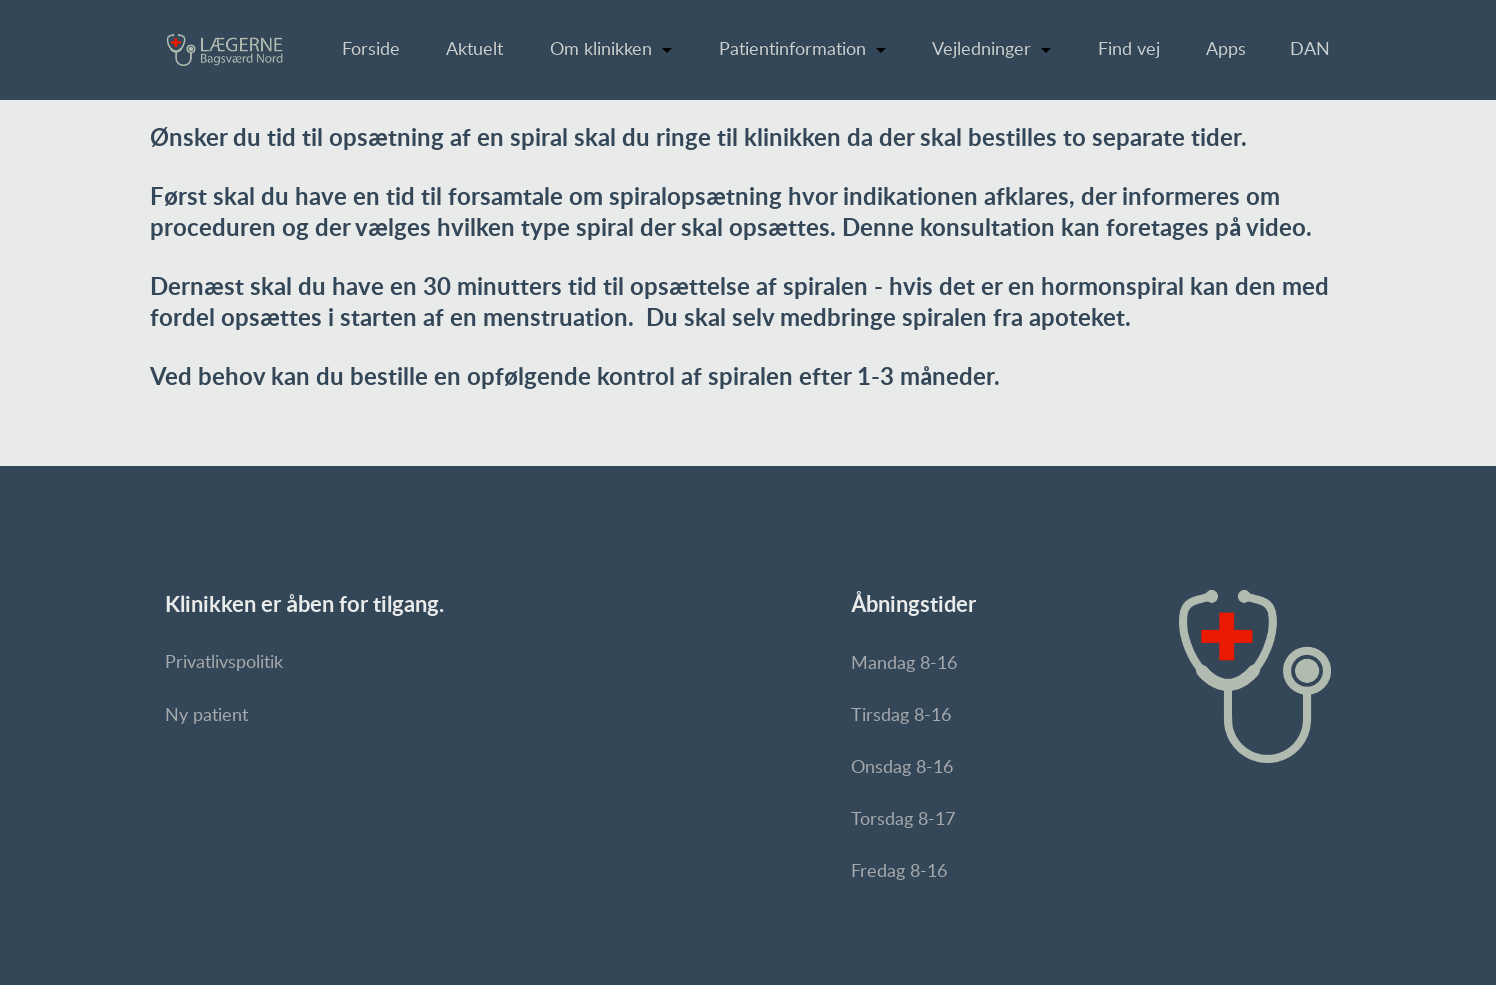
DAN (1310, 50)
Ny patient (206, 716)
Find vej (1129, 50)
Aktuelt (474, 50)
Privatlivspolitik (224, 663)
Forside (371, 50)
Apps (1226, 50)
